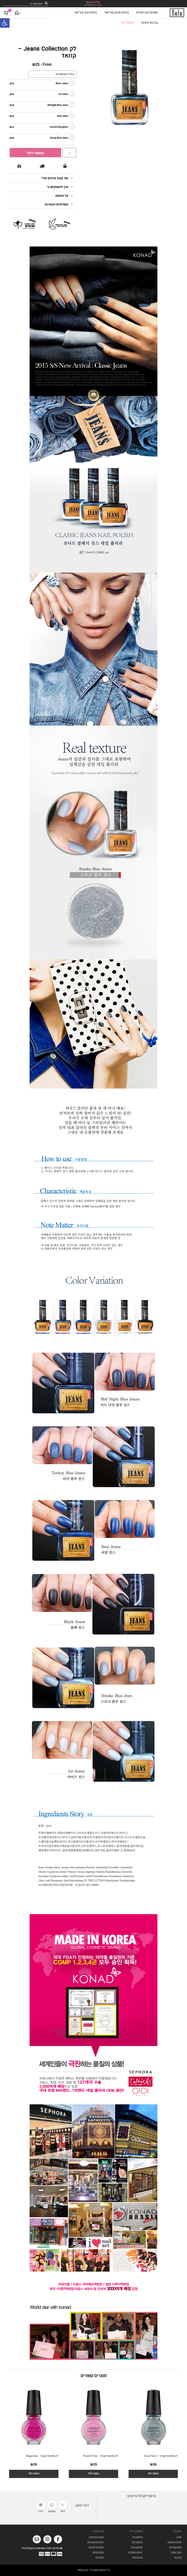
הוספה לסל (35, 153)
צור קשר (178, 2557)
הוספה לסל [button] (153, 2473)
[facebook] (58, 2539)
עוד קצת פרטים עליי (54, 178)
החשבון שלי (137, 2536)
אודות (179, 2536)
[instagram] (47, 2539)
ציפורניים (100, 2557)
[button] (42, 178)
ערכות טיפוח (98, 2552)
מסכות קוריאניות (96, 2536)
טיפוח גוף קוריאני (96, 2546)
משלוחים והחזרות (56, 204)
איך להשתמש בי (57, 187)
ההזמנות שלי (137, 2546)
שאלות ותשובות (174, 2541)
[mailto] (37, 2539)
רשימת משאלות (135, 2552)
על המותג (61, 195)
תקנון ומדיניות (175, 2546)
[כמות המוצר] (69, 152)
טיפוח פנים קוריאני (95, 2541)
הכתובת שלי (137, 2541)
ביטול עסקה (176, 2552)
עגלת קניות (137, 2557)
